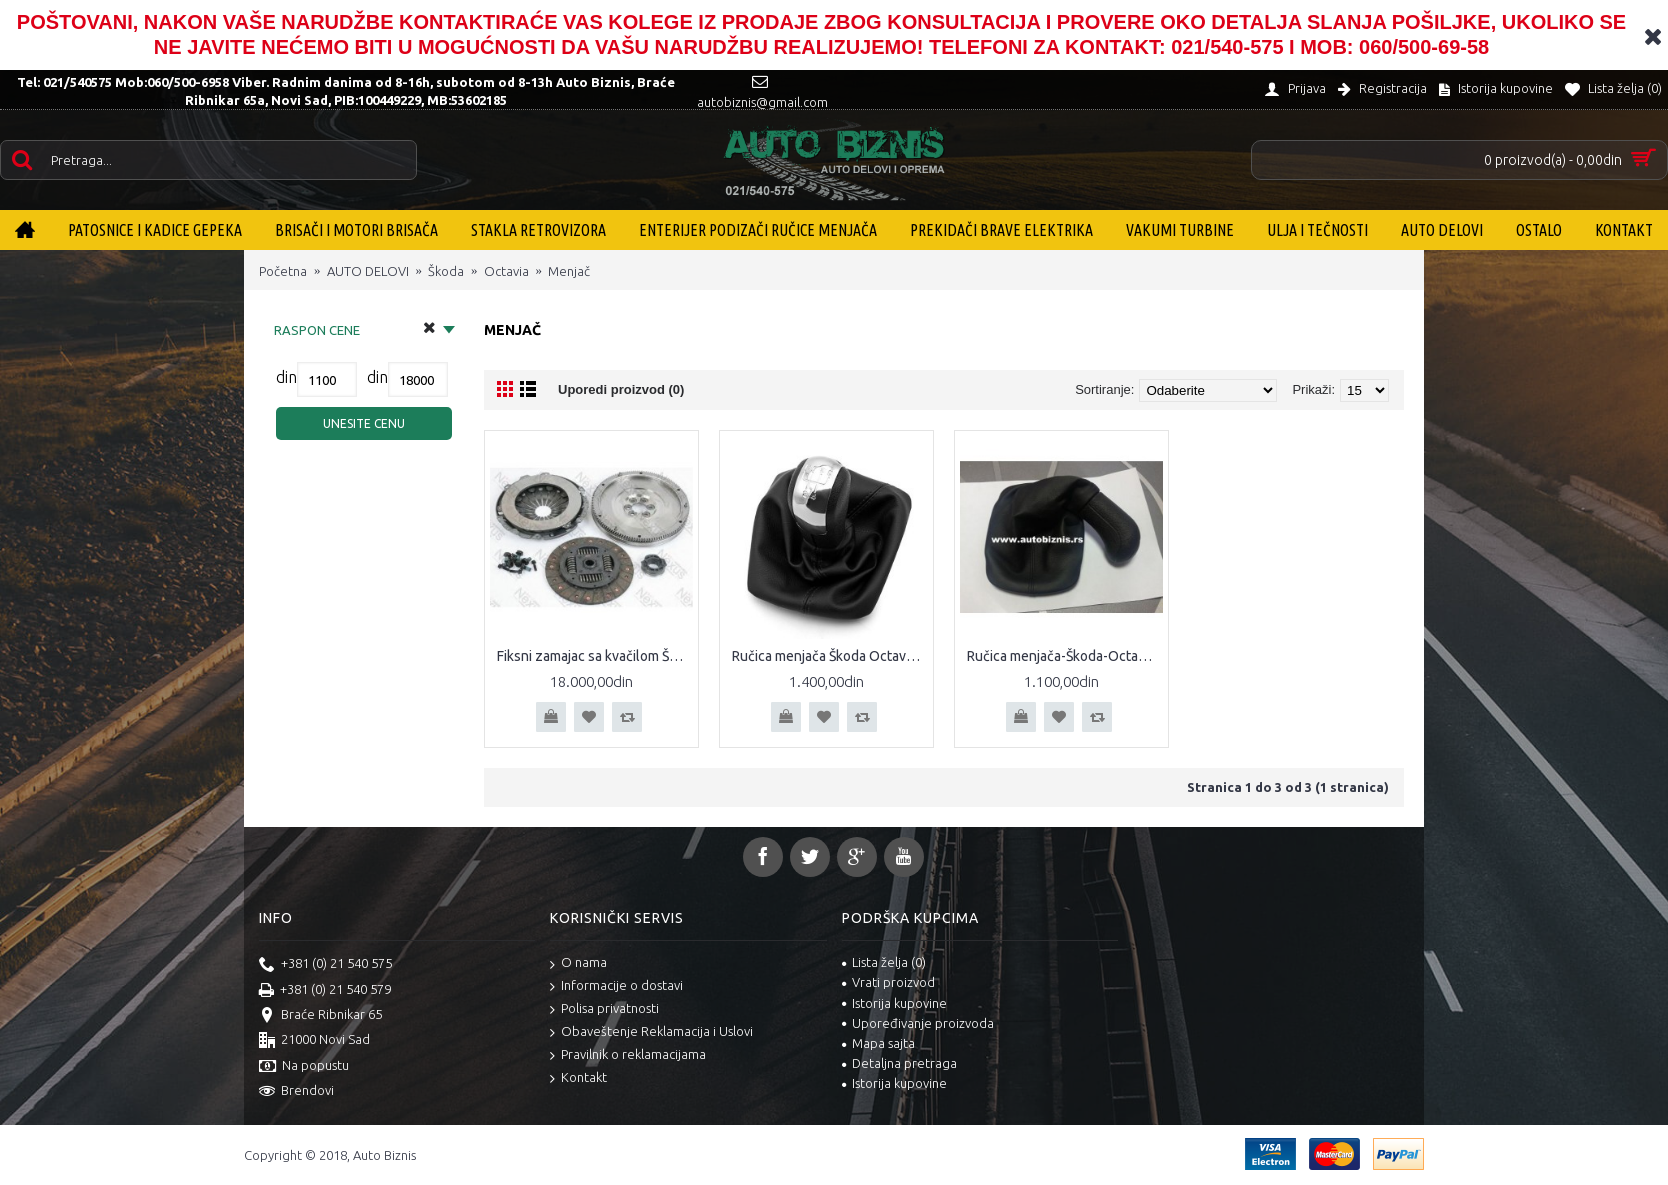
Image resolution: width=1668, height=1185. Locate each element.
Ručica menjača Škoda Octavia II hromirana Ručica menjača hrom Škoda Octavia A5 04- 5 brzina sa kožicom (830, 656)
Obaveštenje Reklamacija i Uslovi (651, 1032)
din (286, 377)
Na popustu (304, 1067)
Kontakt (578, 1078)
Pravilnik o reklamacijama (628, 1055)
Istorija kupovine (894, 1003)
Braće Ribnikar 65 (320, 1016)
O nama (578, 963)
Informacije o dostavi (616, 986)
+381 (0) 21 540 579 (325, 991)
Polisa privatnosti (604, 1009)
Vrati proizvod (888, 982)
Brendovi (296, 1092)
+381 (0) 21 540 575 (325, 965)
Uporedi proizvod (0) (621, 389)
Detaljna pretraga (899, 1063)
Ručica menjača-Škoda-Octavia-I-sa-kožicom (1065, 656)
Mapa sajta (878, 1043)
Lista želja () (884, 962)
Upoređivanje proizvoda (918, 1023)
